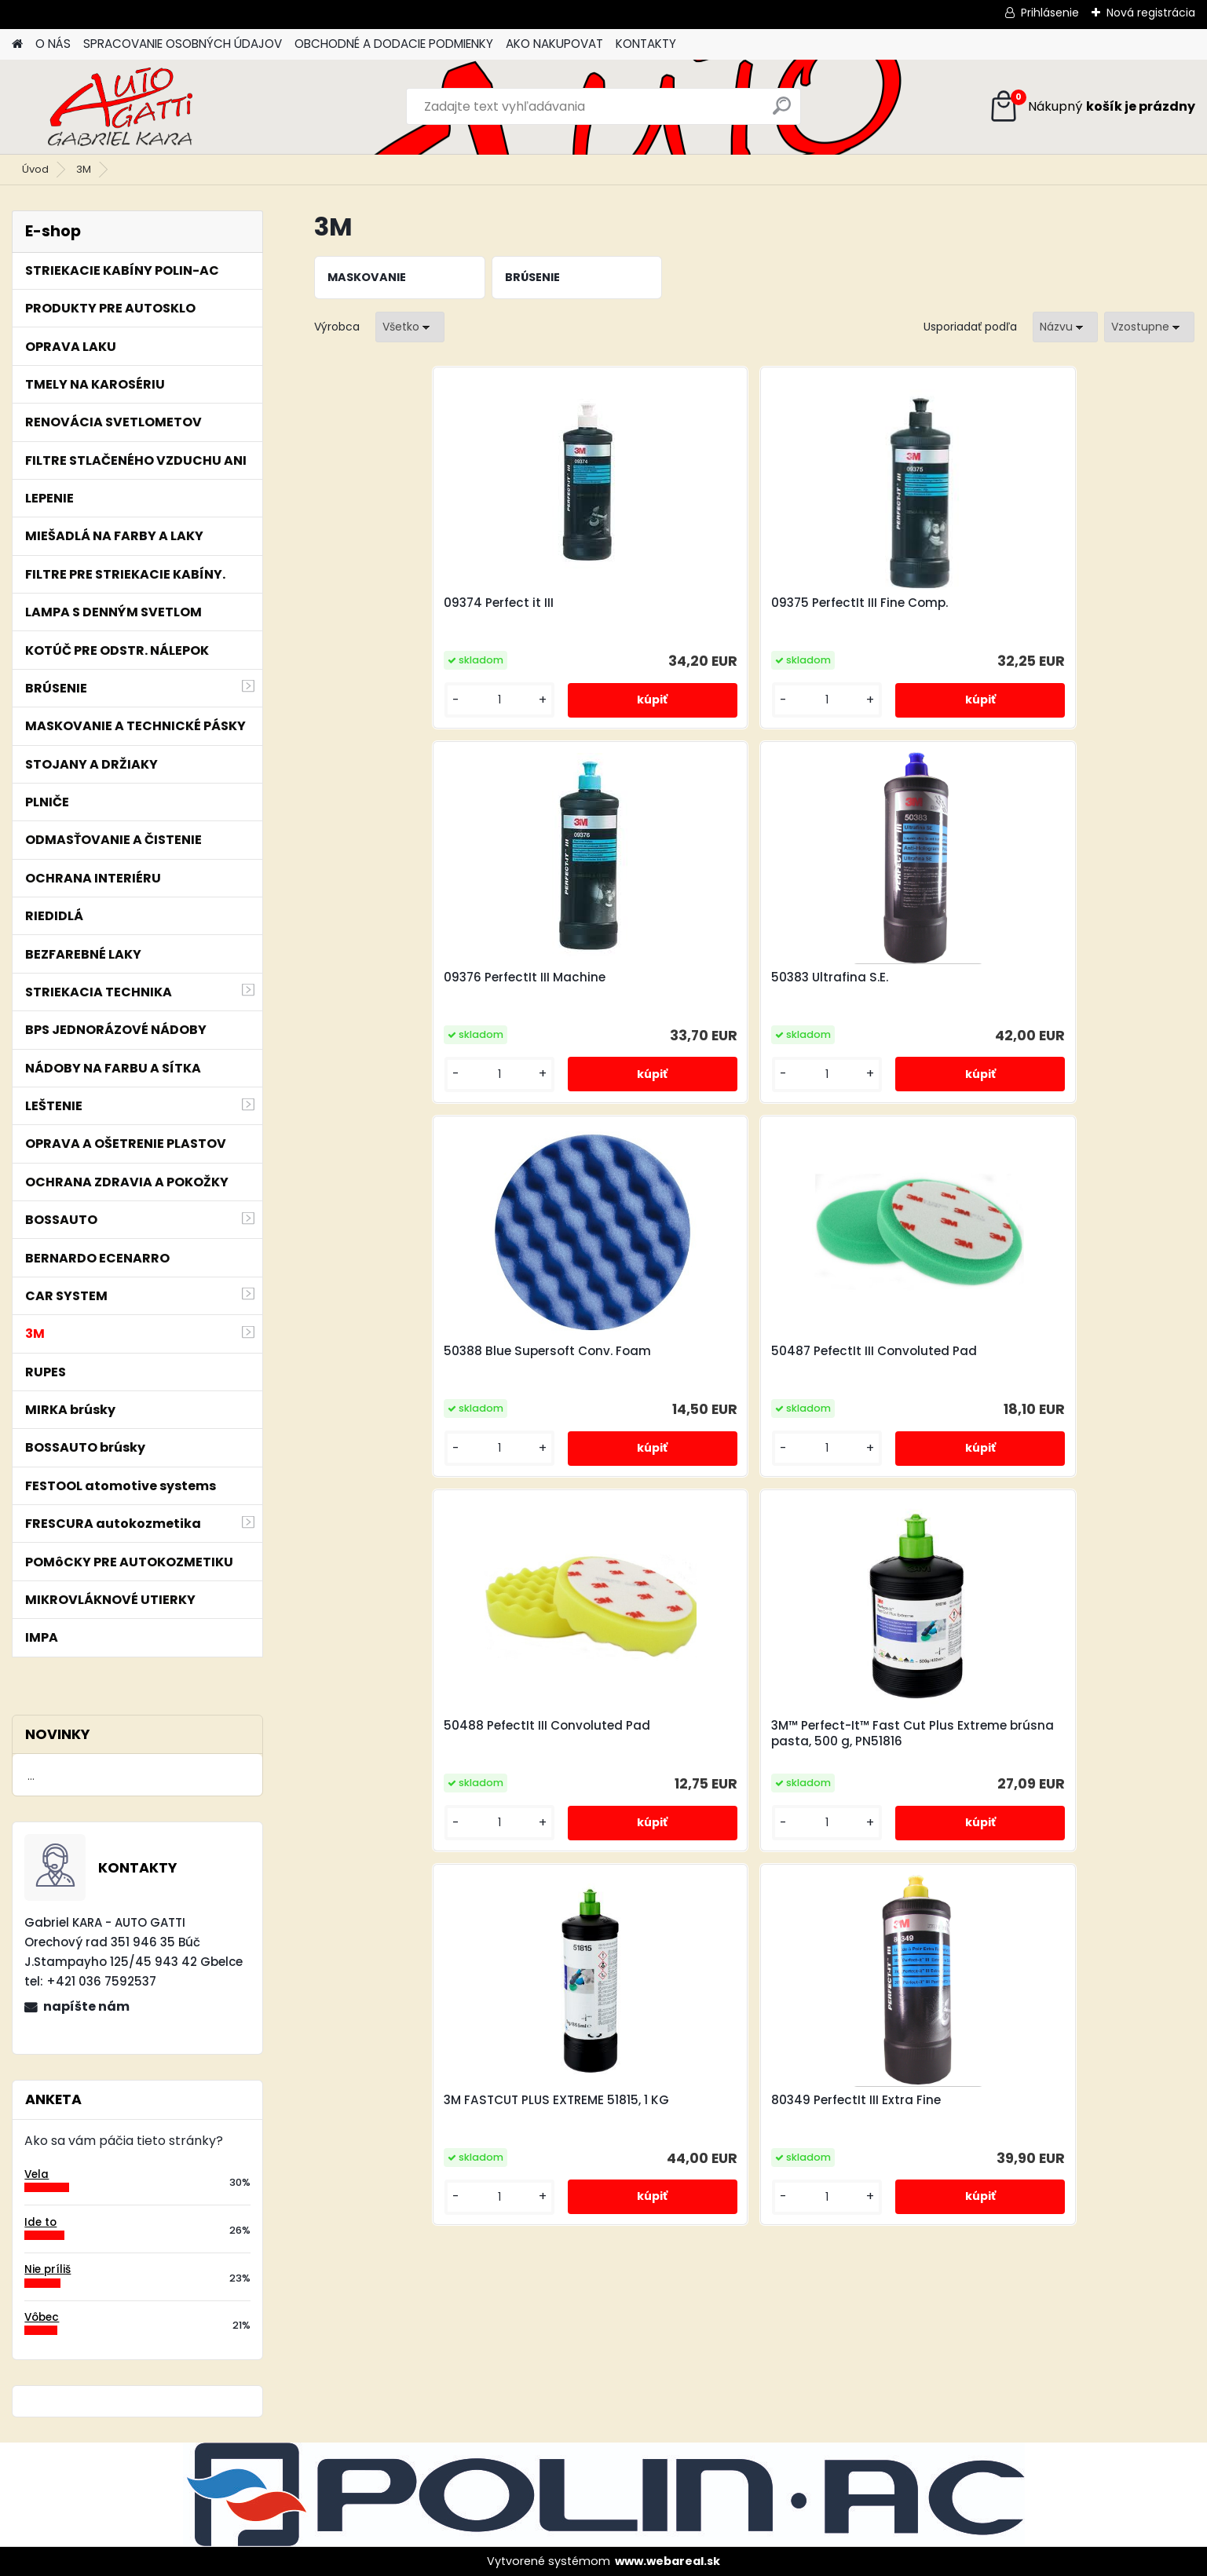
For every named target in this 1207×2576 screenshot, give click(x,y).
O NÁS (53, 43)
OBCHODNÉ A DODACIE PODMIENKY (393, 43)
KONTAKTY (646, 43)
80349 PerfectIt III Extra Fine (856, 1364)
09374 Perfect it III (386, 603)
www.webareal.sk (667, 2561)
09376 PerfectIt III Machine (852, 603)
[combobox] (1065, 327)
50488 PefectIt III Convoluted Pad (860, 990)
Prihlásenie (1050, 12)
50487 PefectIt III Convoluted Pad (640, 990)
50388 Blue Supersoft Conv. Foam (415, 990)
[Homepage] (17, 44)
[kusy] (365, 700)
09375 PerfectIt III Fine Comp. (639, 603)
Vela (36, 2174)
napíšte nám (86, 2006)
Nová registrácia (1150, 12)
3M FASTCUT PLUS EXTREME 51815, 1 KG (631, 1372)
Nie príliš (47, 2269)
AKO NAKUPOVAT (554, 43)
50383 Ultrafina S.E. (1049, 603)
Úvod (35, 169)
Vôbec (41, 2317)
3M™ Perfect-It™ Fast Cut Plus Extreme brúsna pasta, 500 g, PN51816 (1082, 993)
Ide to (40, 2222)
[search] (782, 112)
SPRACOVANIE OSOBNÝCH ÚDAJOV (182, 43)
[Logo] (120, 107)
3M (83, 169)
